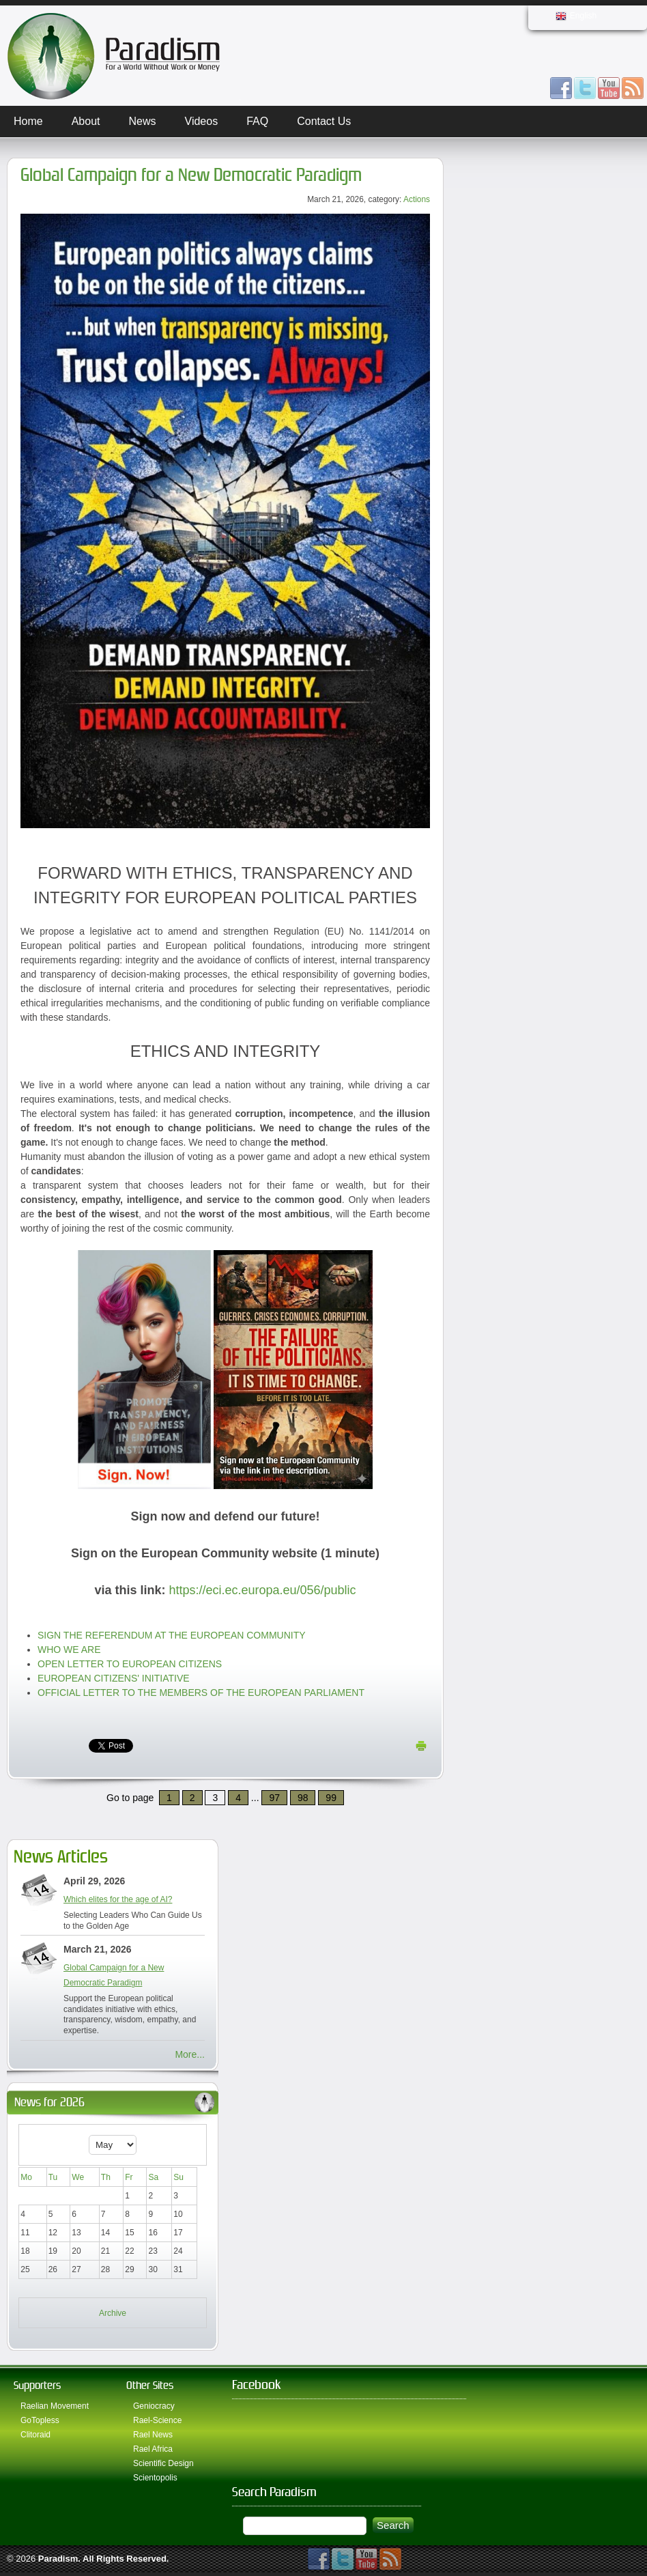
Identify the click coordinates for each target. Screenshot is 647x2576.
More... (190, 2054)
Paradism (58, 2558)
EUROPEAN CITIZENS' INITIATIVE (114, 1678)
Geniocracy (154, 2406)
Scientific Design (163, 2463)
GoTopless (39, 2420)
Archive (112, 2313)
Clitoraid (35, 2434)
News (142, 121)
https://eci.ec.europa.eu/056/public (262, 1590)
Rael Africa (153, 2449)
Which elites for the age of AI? (117, 1899)
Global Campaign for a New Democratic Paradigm (191, 175)
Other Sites (149, 2385)
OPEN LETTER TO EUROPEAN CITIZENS (130, 1663)
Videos (201, 121)
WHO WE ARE (69, 1649)
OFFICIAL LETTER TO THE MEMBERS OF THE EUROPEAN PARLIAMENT (201, 1692)
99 (331, 1797)
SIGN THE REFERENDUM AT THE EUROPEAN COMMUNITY (172, 1635)
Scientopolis (155, 2477)
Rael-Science (157, 2420)
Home (28, 121)
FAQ (257, 121)
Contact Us (324, 121)
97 (274, 1797)
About (86, 121)
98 (303, 1797)
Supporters (37, 2385)
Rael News (153, 2434)
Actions (416, 199)
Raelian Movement (54, 2406)
